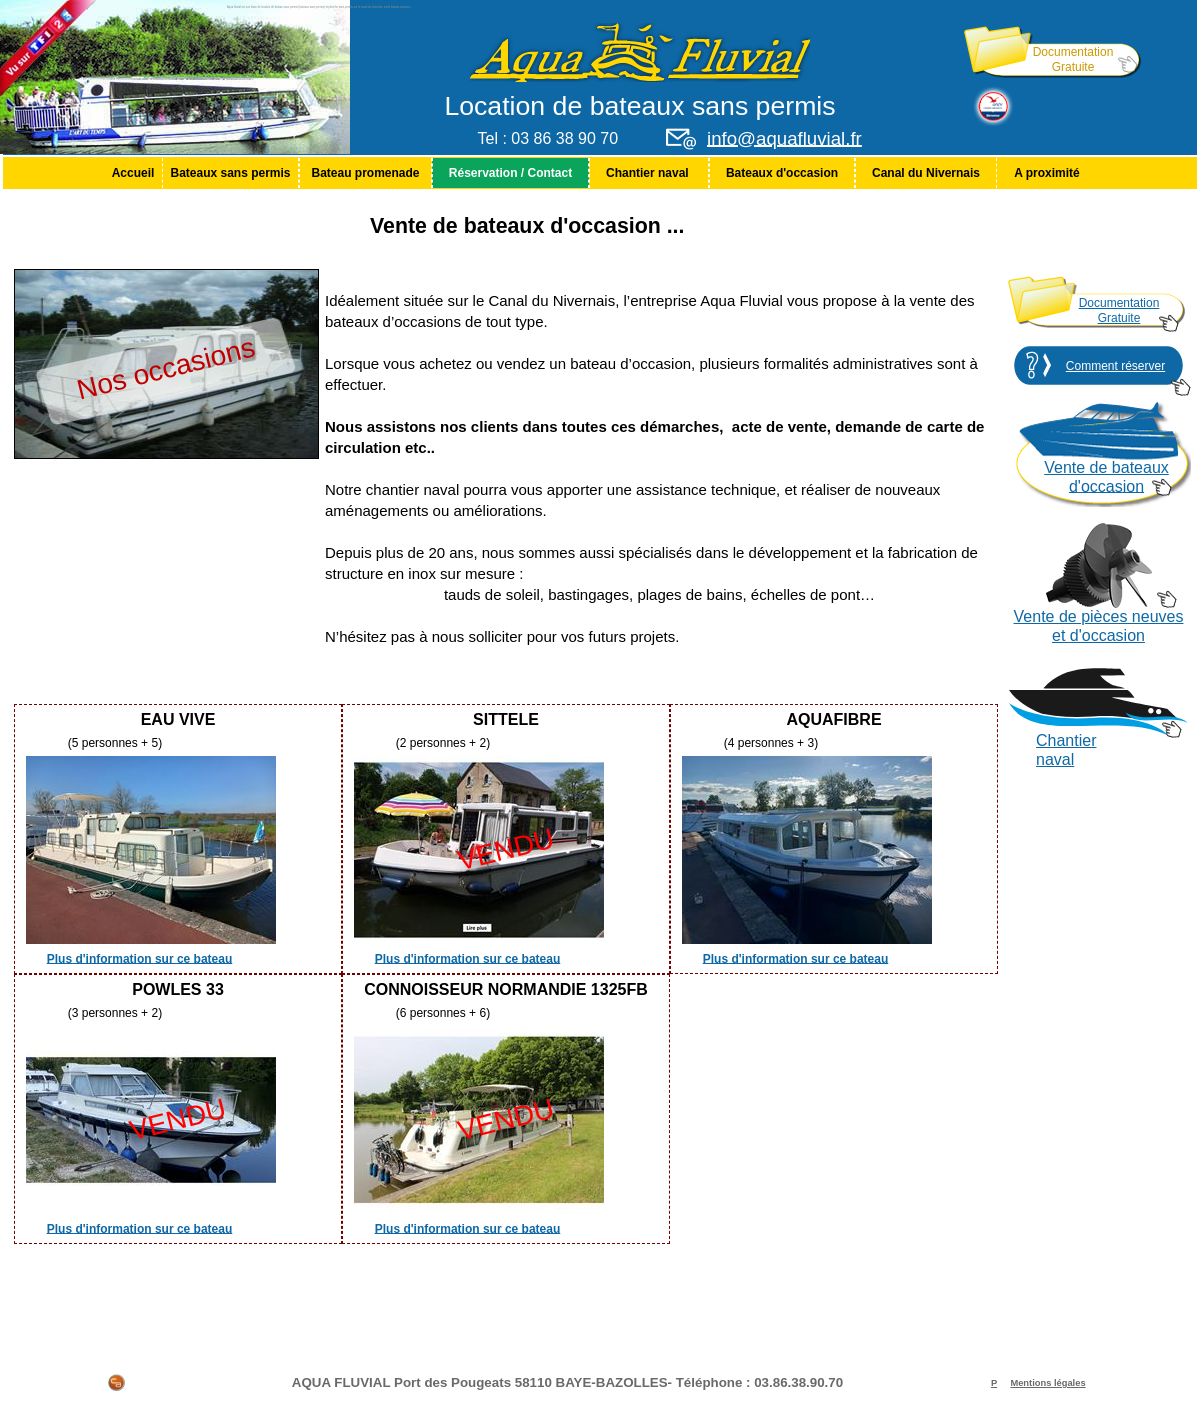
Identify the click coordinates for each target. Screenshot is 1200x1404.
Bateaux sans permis (230, 173)
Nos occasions (166, 368)
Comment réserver (1115, 366)
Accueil (133, 173)
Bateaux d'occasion (782, 173)
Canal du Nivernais (926, 173)
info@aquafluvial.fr (784, 138)
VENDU (506, 850)
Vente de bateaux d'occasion (1106, 477)
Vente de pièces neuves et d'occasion (1099, 626)
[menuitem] (133, 173)
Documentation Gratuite (1073, 59)
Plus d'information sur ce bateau (140, 958)
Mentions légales (1047, 1383)
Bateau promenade (365, 173)
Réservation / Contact (510, 173)
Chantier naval (649, 173)
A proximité (1047, 173)
